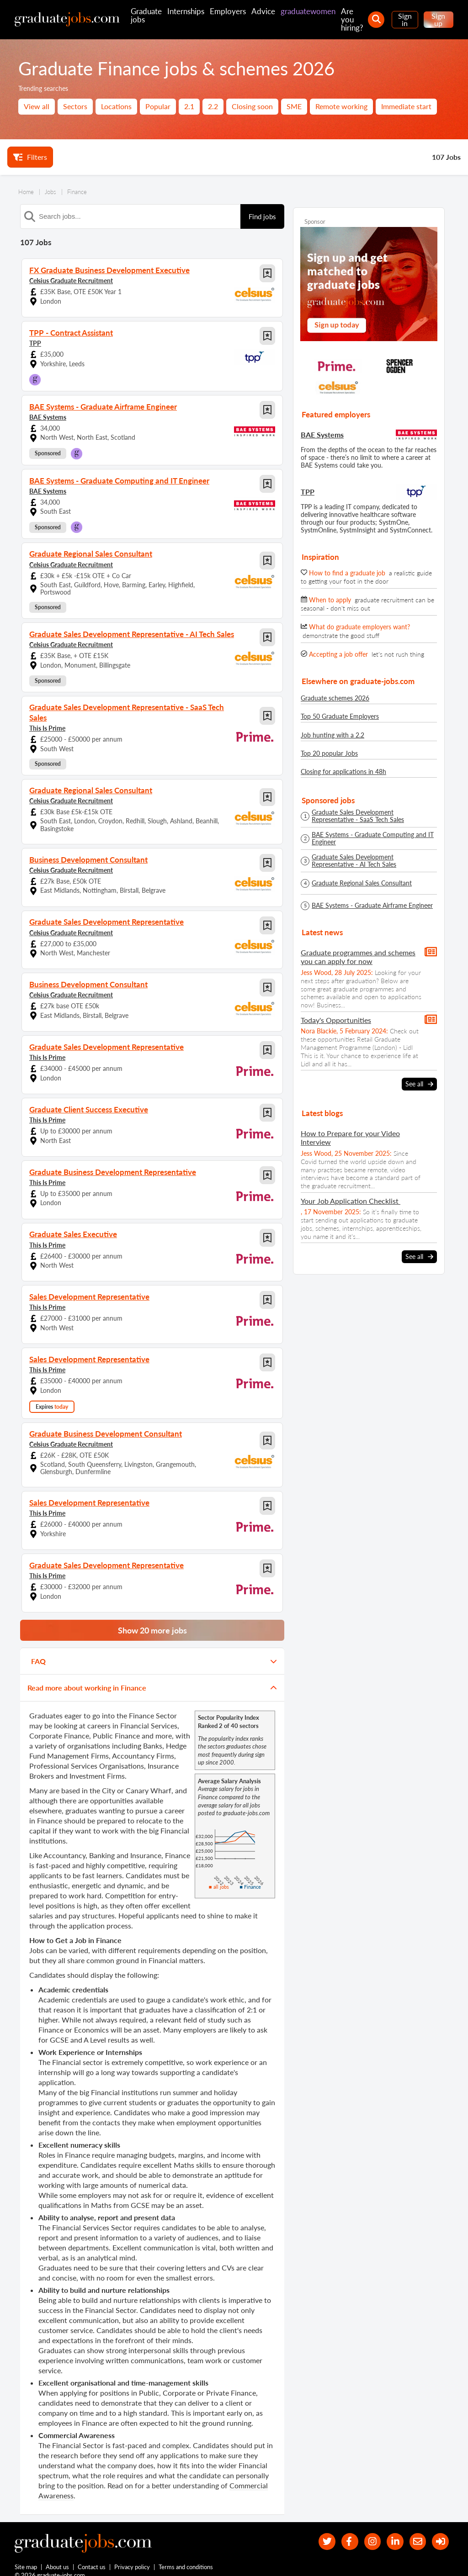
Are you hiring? (352, 19)
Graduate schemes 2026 (335, 698)
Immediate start (406, 106)
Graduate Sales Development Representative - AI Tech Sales (354, 860)
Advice (263, 11)
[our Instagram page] (365, 2529)
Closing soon (252, 106)
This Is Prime (47, 717)
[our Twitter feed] (316, 2529)
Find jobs (262, 216)
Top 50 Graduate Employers (340, 716)
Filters (30, 157)
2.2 (213, 106)
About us (57, 2556)
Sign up (438, 19)
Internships (185, 11)
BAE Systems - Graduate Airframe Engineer (372, 905)
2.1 (189, 106)
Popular (157, 106)
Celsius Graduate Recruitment (71, 280)
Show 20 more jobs (152, 1617)
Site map (26, 2556)
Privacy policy (132, 2556)
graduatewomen (308, 11)
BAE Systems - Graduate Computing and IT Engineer (373, 838)
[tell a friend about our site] (414, 2529)
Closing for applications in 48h (343, 771)
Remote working (341, 106)
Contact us (92, 2556)
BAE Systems (47, 417)
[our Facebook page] (341, 2529)
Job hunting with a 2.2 (332, 735)
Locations (116, 106)
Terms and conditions (186, 2556)
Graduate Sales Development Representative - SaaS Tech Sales (358, 816)
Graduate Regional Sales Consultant (362, 883)
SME (294, 106)
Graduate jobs (146, 15)
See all (419, 1084)
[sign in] (439, 2529)
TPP (35, 343)
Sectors (75, 106)
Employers (228, 11)
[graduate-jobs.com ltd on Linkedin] (390, 2529)
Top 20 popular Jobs (329, 753)
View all (36, 106)
